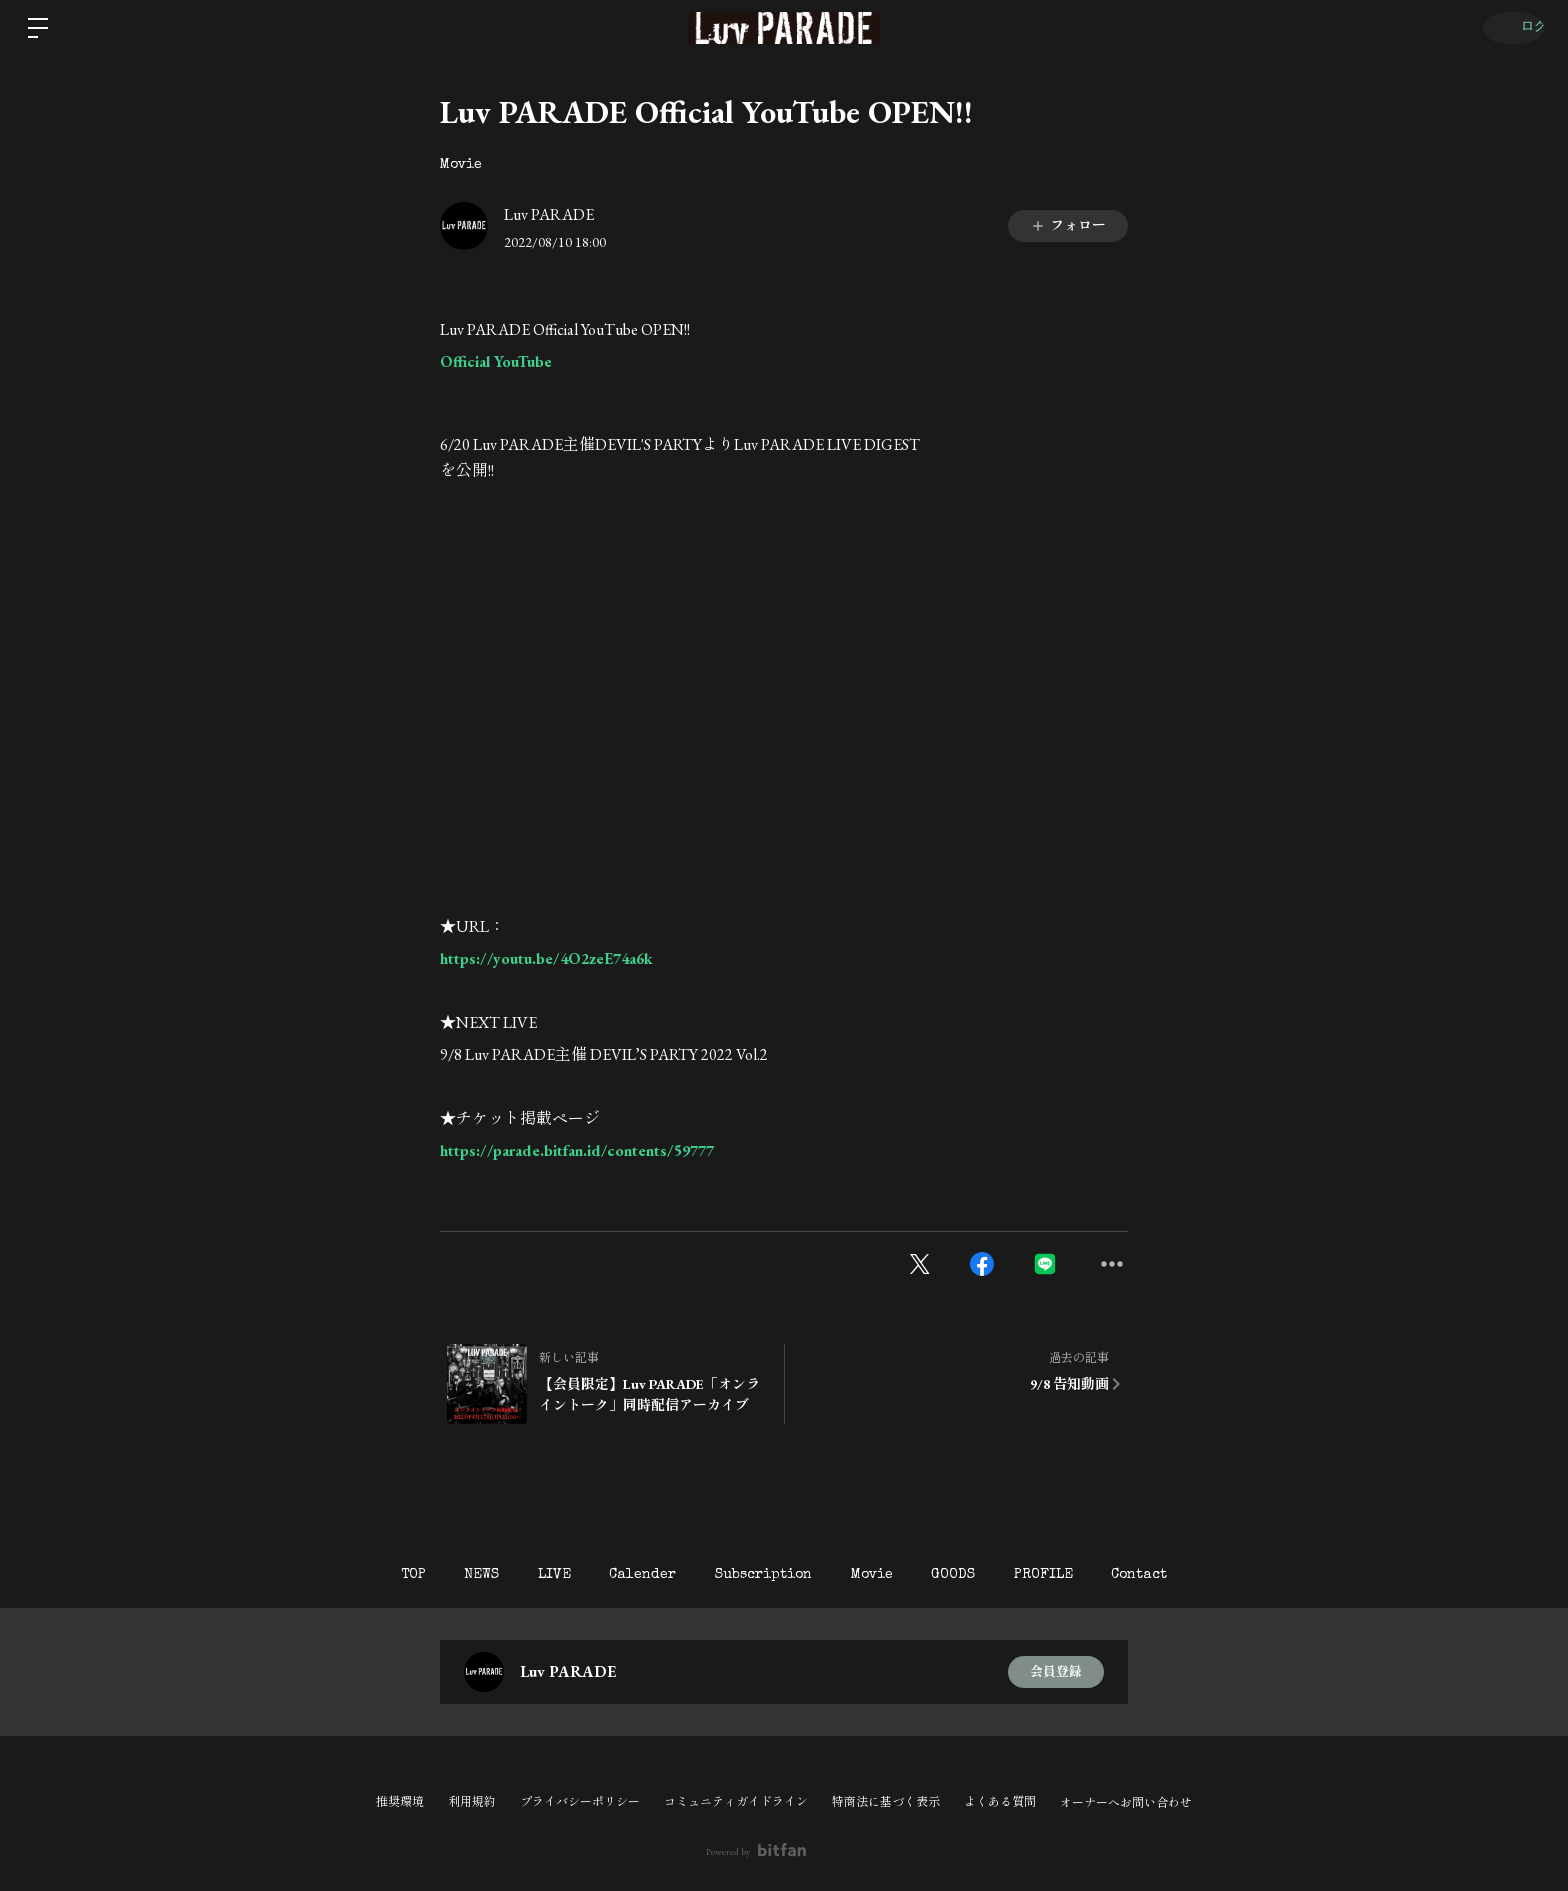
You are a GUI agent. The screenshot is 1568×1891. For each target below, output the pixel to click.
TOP (367, 1575)
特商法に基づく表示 (886, 1802)
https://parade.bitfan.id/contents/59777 (577, 1150)
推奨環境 (400, 1802)
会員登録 (1056, 1672)
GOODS (976, 1575)
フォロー (1068, 225)
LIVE (531, 1575)
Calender (631, 1575)
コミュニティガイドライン (736, 1802)
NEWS (447, 1575)
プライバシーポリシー (580, 1802)
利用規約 (472, 1802)
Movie (461, 165)
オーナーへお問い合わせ (1126, 1803)
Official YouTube (496, 361)
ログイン (1508, 28)
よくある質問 (1000, 1802)
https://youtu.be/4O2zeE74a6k (546, 958)
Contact (1185, 1575)
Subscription (763, 1575)
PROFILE (1077, 1575)
